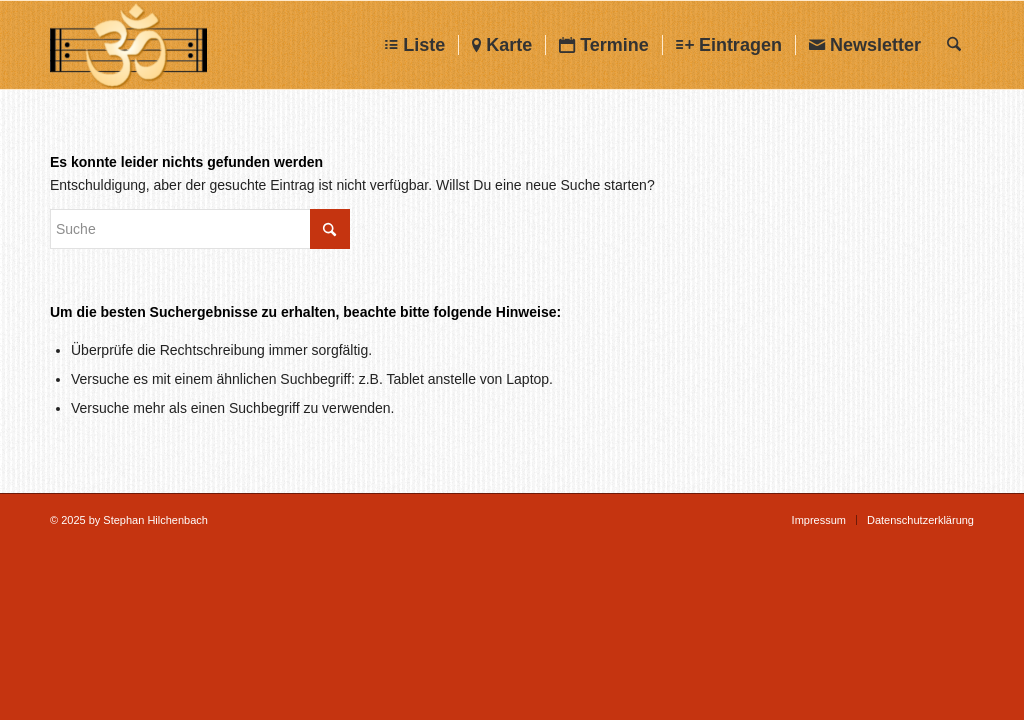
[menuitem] (415, 45)
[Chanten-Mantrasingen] (128, 45)
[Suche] (954, 45)
